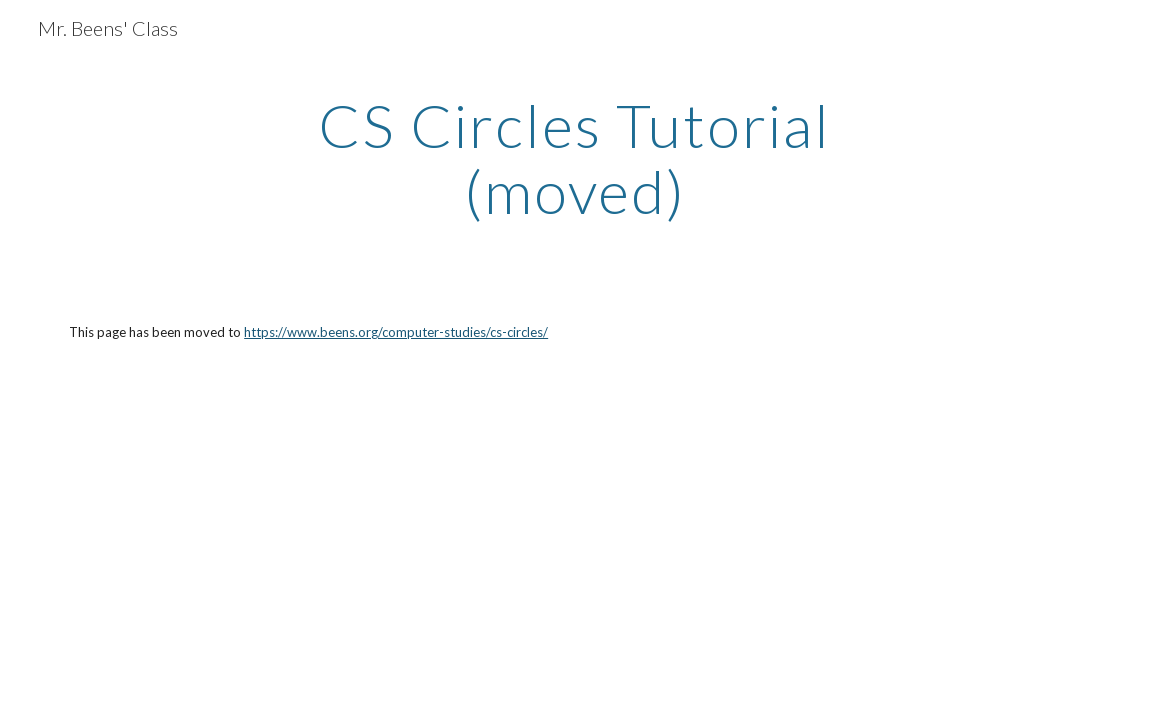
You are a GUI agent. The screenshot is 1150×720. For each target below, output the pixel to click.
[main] (575, 158)
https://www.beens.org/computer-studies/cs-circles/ (396, 332)
